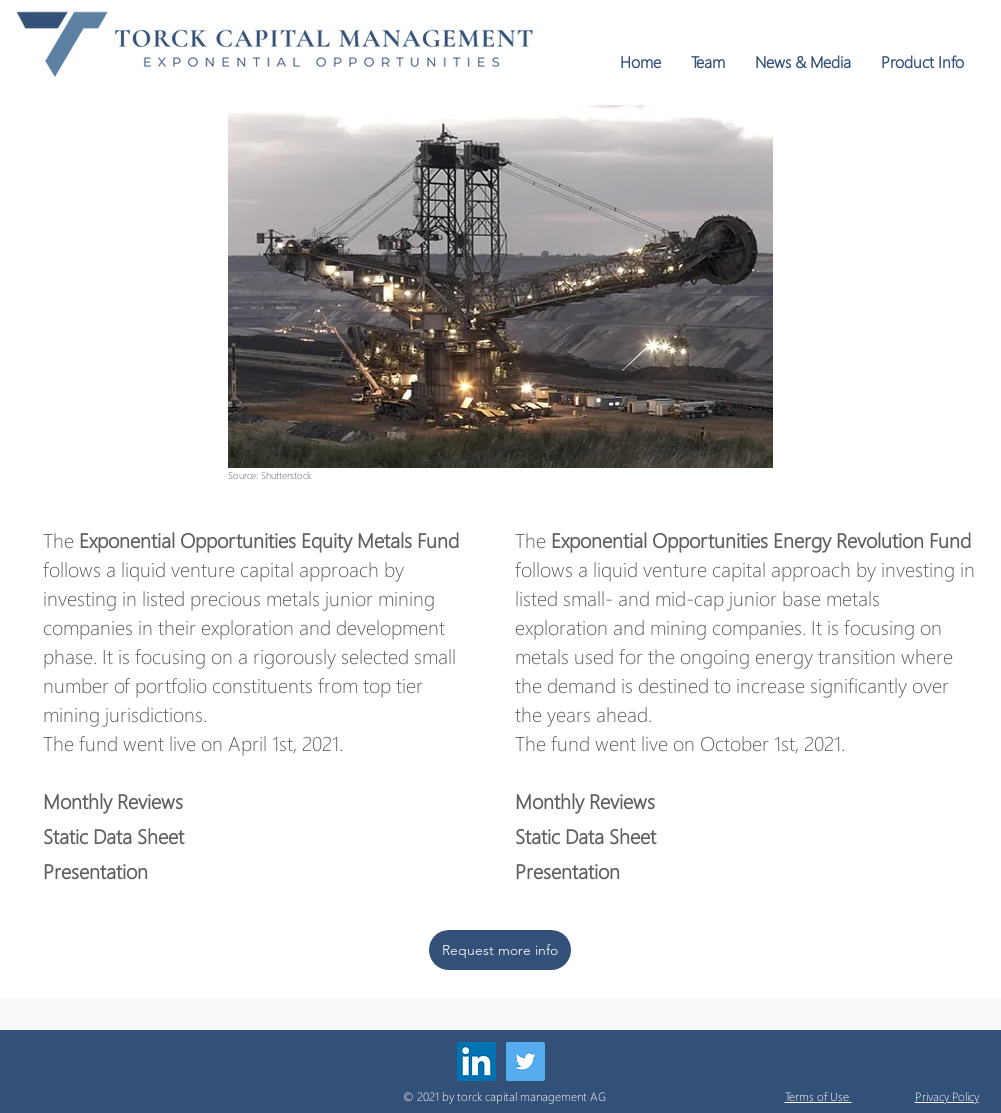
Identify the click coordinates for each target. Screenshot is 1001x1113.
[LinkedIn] (476, 1061)
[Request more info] (500, 950)
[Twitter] (525, 1061)
